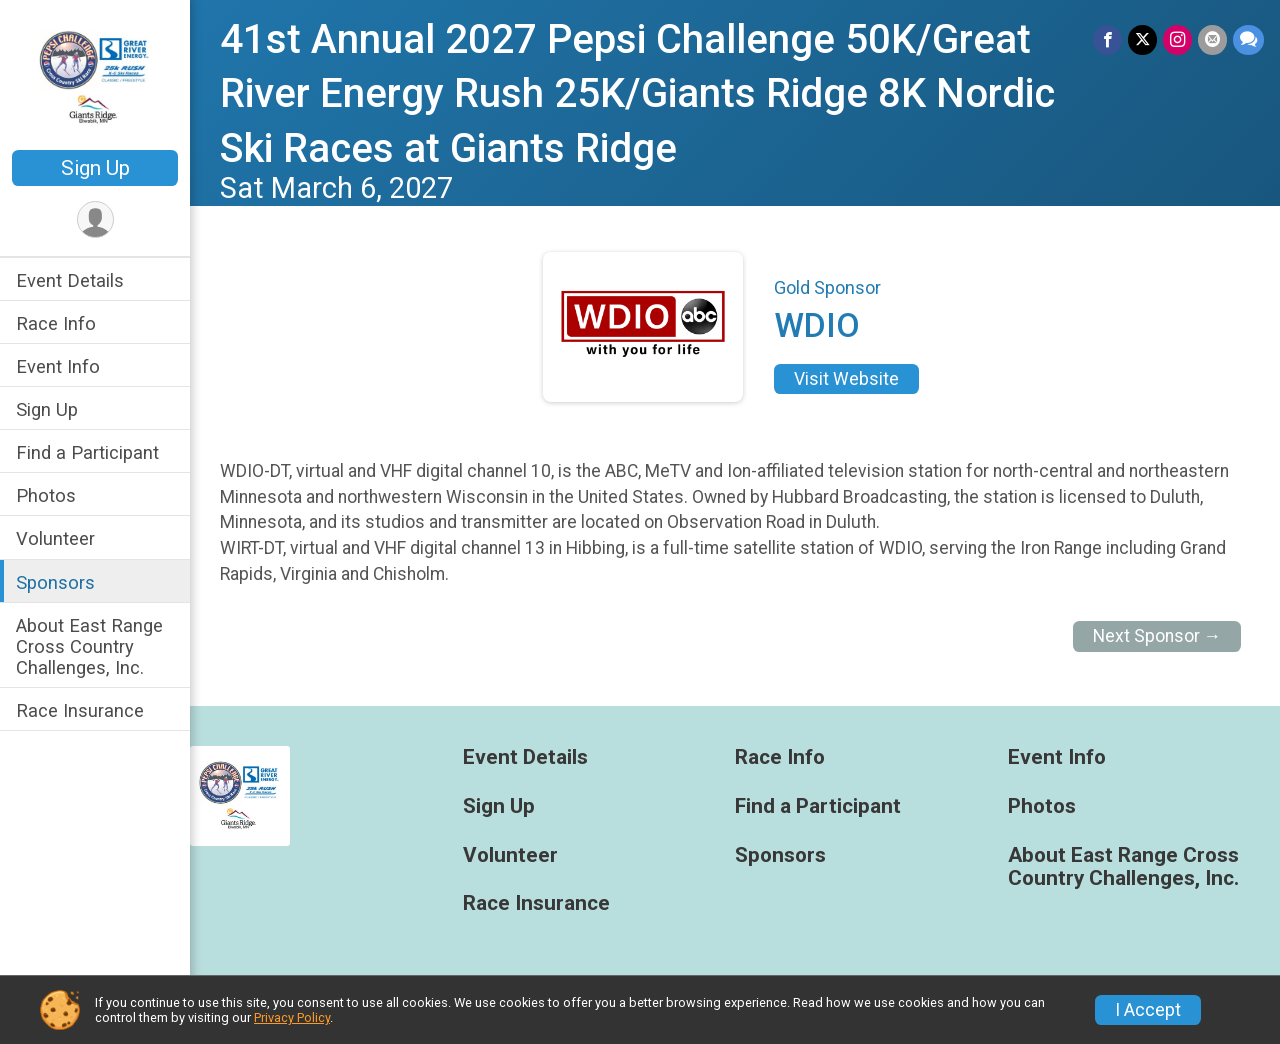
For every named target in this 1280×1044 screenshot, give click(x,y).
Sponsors (55, 582)
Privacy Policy (292, 1017)
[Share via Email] (1212, 39)
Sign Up (95, 168)
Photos (46, 495)
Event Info (58, 366)
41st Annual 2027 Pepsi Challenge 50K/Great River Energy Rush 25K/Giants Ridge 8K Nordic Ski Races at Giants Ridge (637, 94)
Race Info (56, 323)
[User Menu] (95, 219)
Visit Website (846, 379)
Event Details (70, 280)
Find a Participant (87, 452)
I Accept (1148, 1010)
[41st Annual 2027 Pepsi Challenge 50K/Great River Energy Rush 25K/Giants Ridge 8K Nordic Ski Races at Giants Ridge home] (95, 77)
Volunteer (55, 538)
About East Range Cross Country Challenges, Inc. (89, 646)
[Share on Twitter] (1142, 39)
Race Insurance (80, 710)
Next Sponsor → (1157, 636)
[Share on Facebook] (1107, 39)
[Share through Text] (1248, 39)
